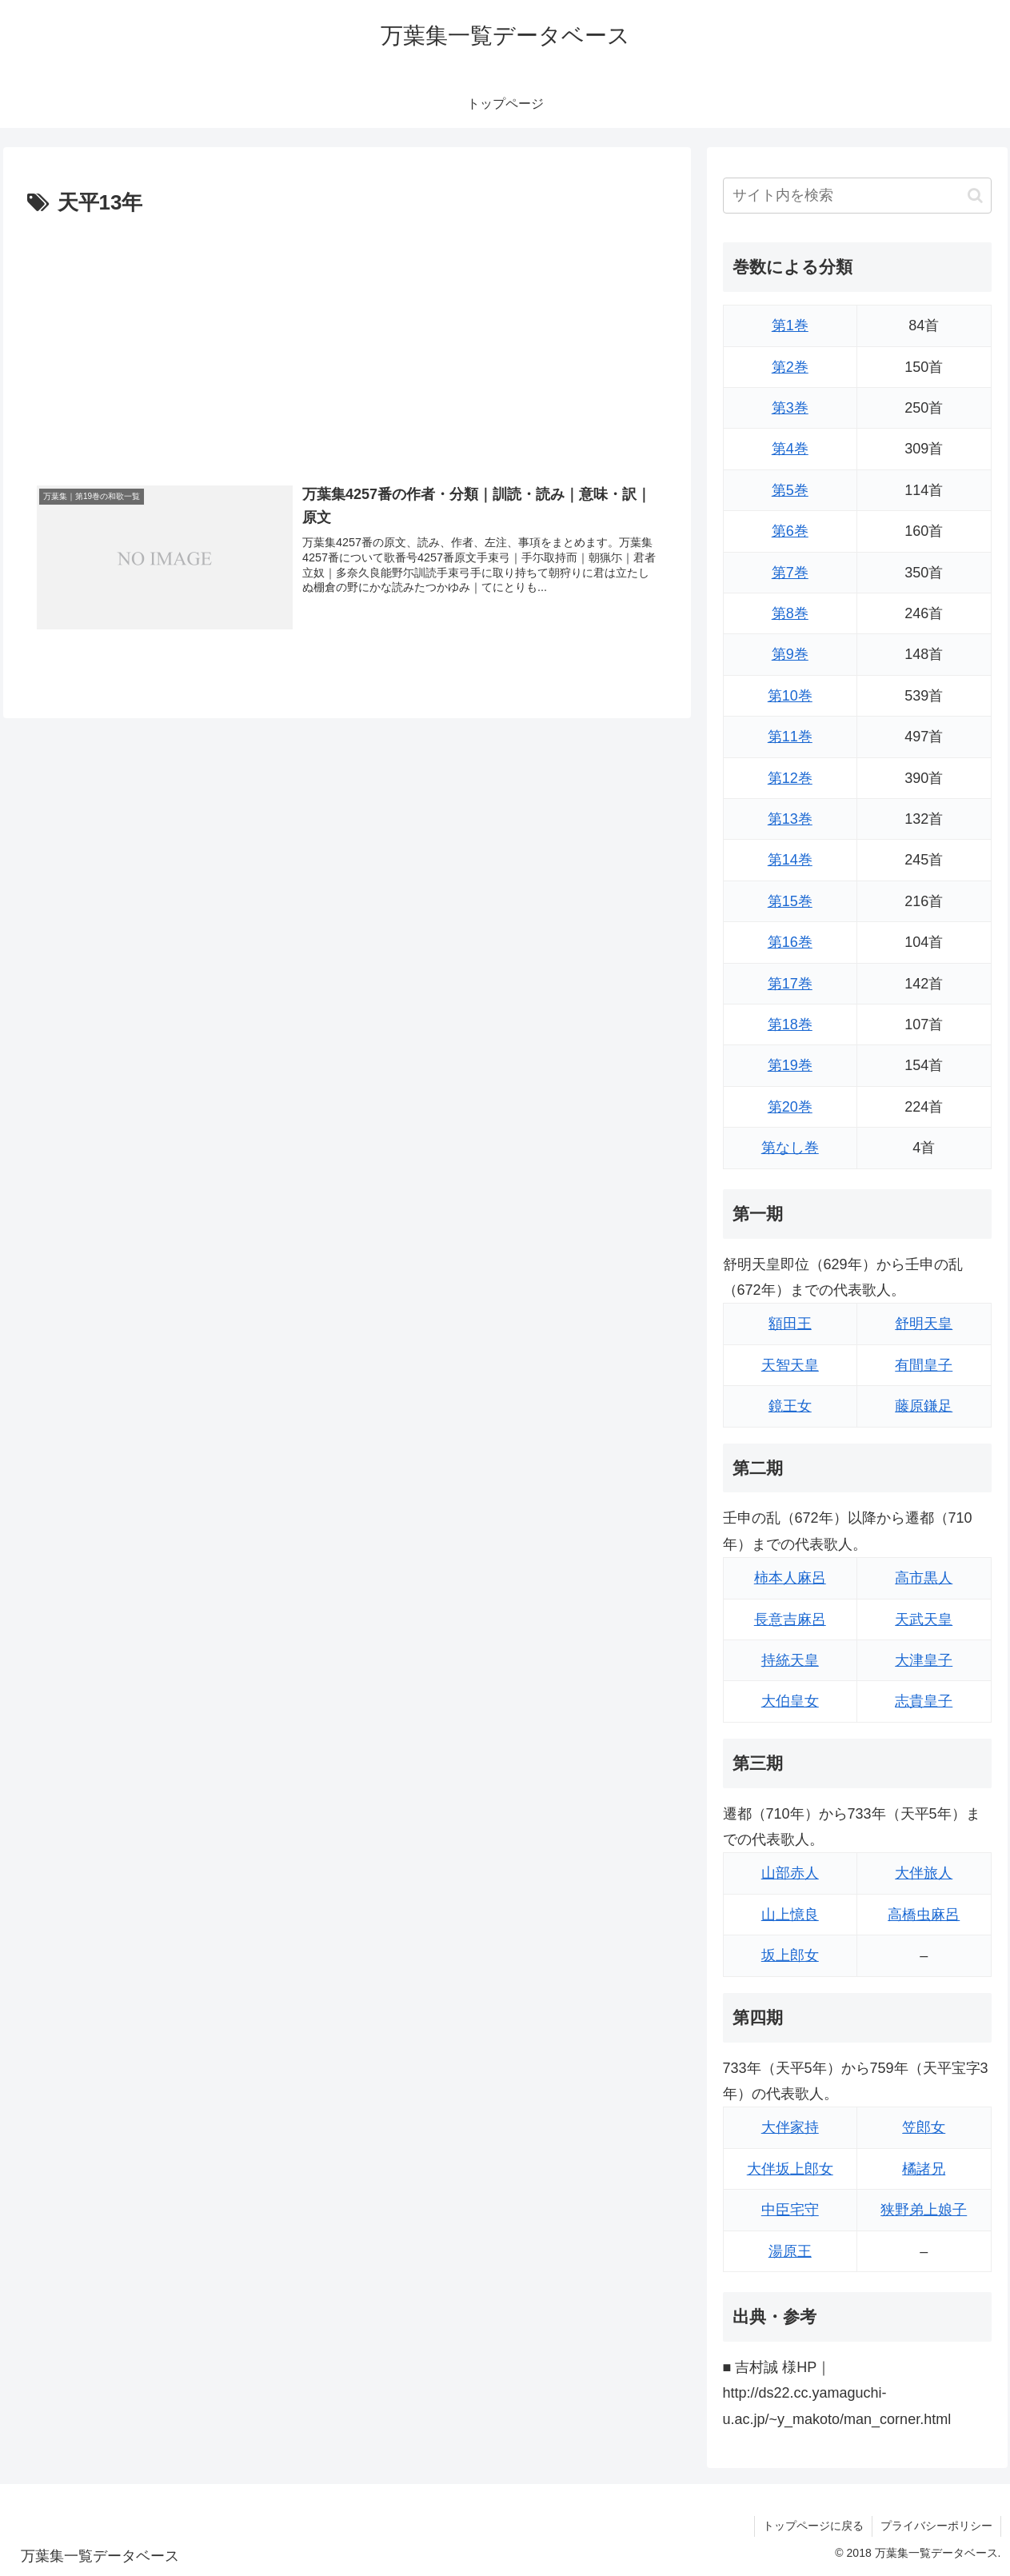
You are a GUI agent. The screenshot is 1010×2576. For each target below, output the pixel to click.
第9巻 (790, 654)
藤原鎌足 (923, 1406)
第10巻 (790, 696)
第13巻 (790, 819)
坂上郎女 (790, 1955)
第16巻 (790, 942)
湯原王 (790, 2251)
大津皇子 (923, 1660)
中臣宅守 (790, 2210)
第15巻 (790, 901)
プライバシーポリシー (936, 2525)
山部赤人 (790, 1873)
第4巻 (790, 449)
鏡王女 (790, 1406)
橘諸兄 (923, 2169)
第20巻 (790, 1107)
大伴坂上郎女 (790, 2169)
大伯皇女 (790, 1701)
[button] (975, 195)
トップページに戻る (813, 2525)
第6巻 (790, 531)
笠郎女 (923, 2127)
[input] (857, 196)
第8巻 (790, 613)
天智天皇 (790, 1365)
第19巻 (790, 1065)
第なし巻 (790, 1148)
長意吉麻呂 (790, 1619)
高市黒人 (923, 1578)
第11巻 (790, 737)
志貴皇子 (923, 1701)
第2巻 (790, 367)
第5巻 (790, 490)
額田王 (790, 1324)
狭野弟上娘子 (923, 2210)
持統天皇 (790, 1660)
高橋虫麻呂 (924, 1915)
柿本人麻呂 (790, 1578)
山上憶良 (790, 1915)
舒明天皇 (923, 1324)
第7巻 (790, 573)
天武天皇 (923, 1619)
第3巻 (790, 408)
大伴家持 (790, 2127)
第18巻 (790, 1024)
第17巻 (790, 984)
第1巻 (790, 325)
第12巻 (790, 778)
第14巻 (790, 860)
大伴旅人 (923, 1873)
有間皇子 (923, 1365)
